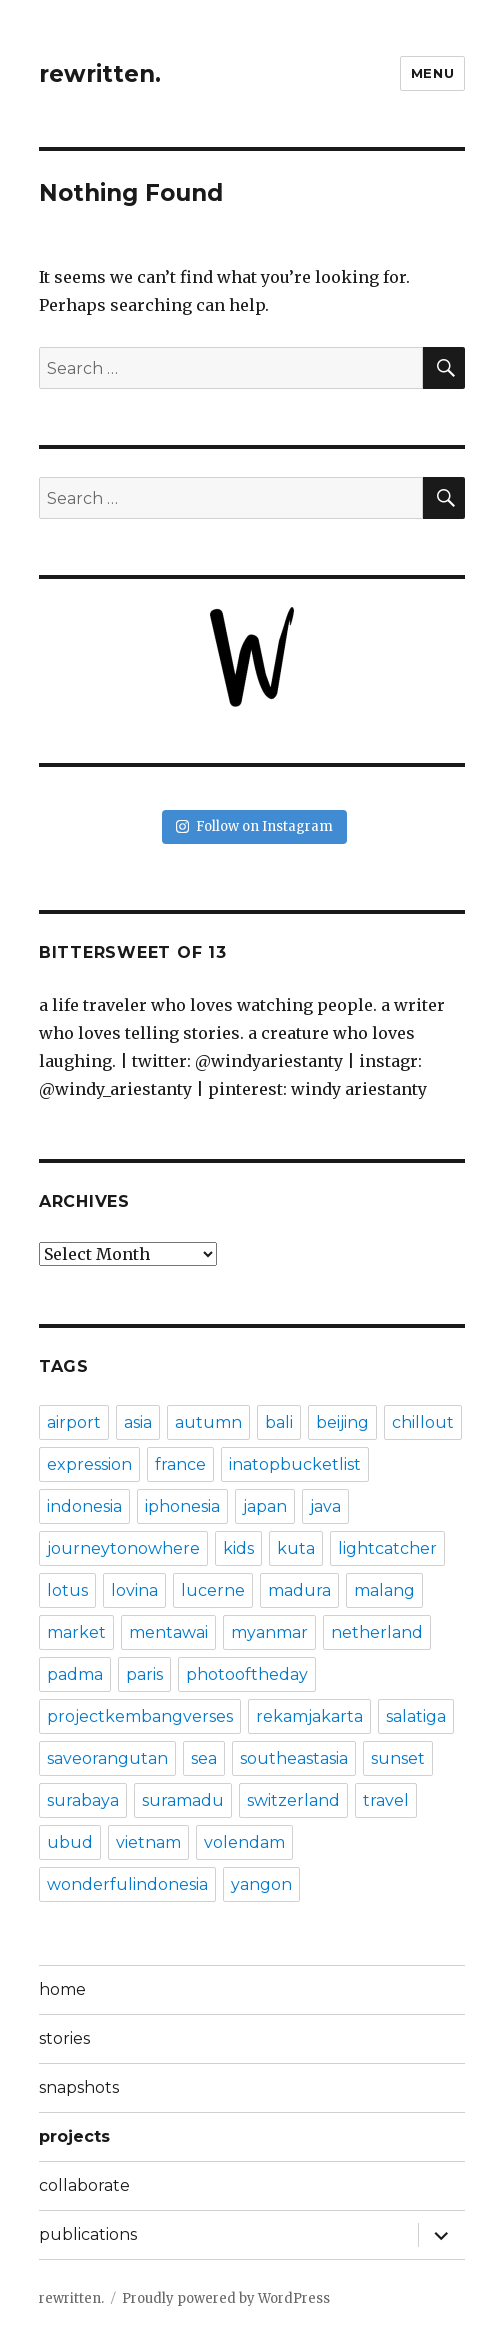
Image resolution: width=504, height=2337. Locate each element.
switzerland (293, 1800)
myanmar (269, 1632)
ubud (70, 1842)
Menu (432, 73)
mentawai (168, 1632)
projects (74, 2136)
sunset (398, 1758)
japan (265, 1506)
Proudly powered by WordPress (226, 2298)
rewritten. (100, 74)
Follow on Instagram (254, 826)
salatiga (416, 1716)
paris (144, 1674)
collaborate (84, 2185)
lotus (67, 1590)
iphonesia (182, 1506)
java (325, 1506)
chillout (423, 1422)
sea (204, 1758)
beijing (342, 1422)
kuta (296, 1548)
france (180, 1464)
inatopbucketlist (295, 1464)
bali (279, 1422)
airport (74, 1422)
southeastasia (294, 1758)
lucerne (213, 1590)
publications (88, 2234)
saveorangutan (107, 1758)
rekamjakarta (309, 1716)
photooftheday (247, 1674)
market (76, 1632)
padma (75, 1674)
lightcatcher (387, 1548)
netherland (377, 1632)
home (62, 1989)
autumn (208, 1422)
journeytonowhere (123, 1548)
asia (138, 1422)
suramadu (183, 1800)
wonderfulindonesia (127, 1884)
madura (299, 1590)
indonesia (84, 1506)
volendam (244, 1842)
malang (384, 1590)
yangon (261, 1884)
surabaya (83, 1800)
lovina (134, 1590)
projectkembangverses (140, 1716)
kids (238, 1548)
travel (386, 1800)
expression (89, 1464)
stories (64, 2038)
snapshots (79, 2087)
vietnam (148, 1842)
